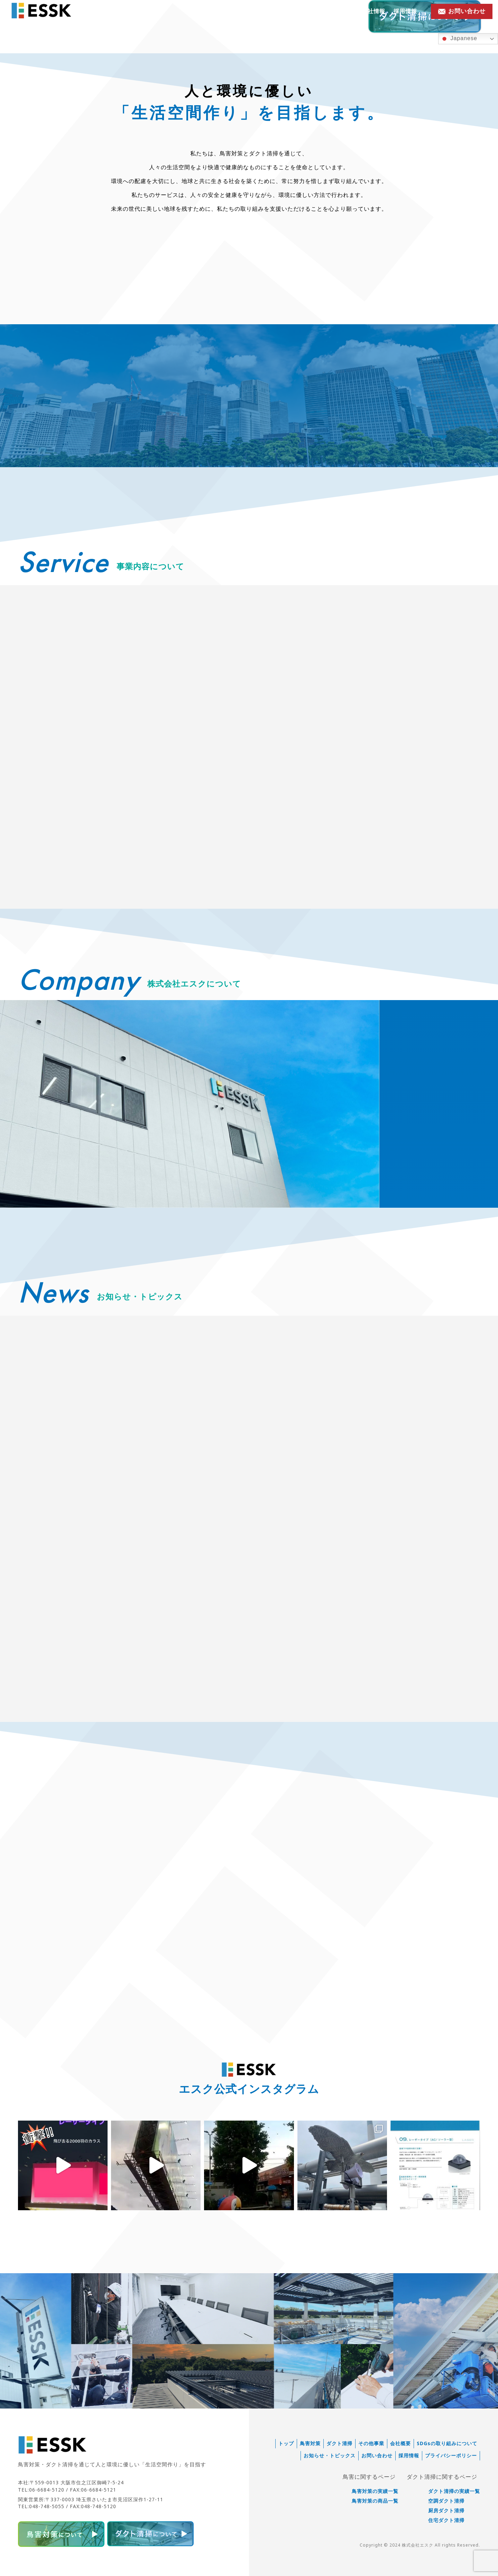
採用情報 (405, 11)
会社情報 (373, 11)
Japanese (458, 39)
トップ (286, 2443)
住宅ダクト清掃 (446, 2520)
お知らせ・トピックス (324, 11)
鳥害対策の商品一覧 (375, 2500)
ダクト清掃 (339, 2443)
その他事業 (371, 2443)
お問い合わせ (377, 2455)
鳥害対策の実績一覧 (375, 2491)
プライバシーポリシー (451, 2455)
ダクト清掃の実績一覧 (454, 2491)
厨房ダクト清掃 (446, 2510)
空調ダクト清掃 (446, 2500)
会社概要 (400, 2443)
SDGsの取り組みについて (447, 2443)
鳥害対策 (310, 2443)
